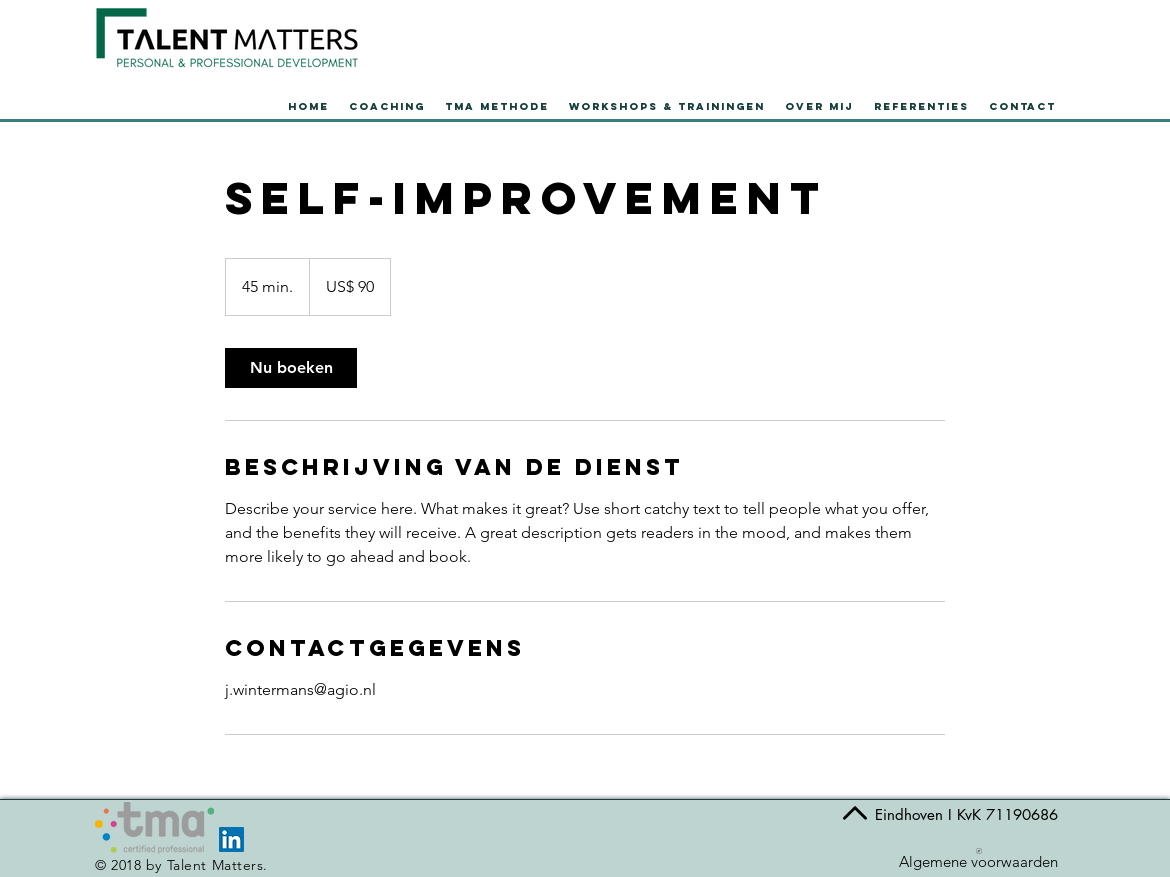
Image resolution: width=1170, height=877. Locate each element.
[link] (291, 368)
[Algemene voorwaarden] (978, 857)
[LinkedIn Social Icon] (231, 839)
